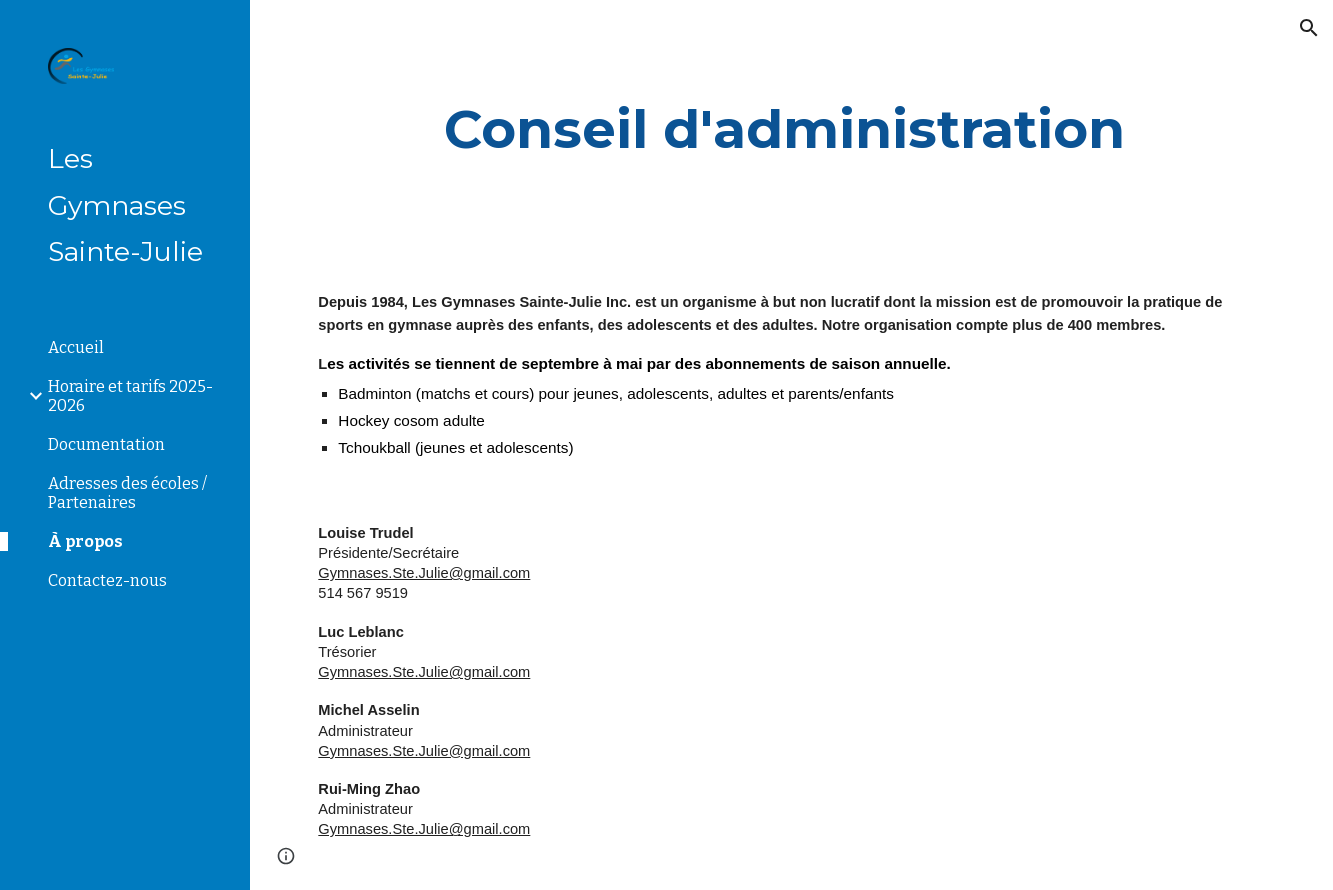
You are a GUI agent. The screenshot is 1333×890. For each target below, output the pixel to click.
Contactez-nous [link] (107, 580)
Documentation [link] (106, 444)
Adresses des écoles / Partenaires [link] (127, 493)
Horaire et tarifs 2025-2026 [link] (130, 396)
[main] (791, 129)
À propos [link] (85, 541)
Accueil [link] (76, 347)
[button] (1309, 28)
